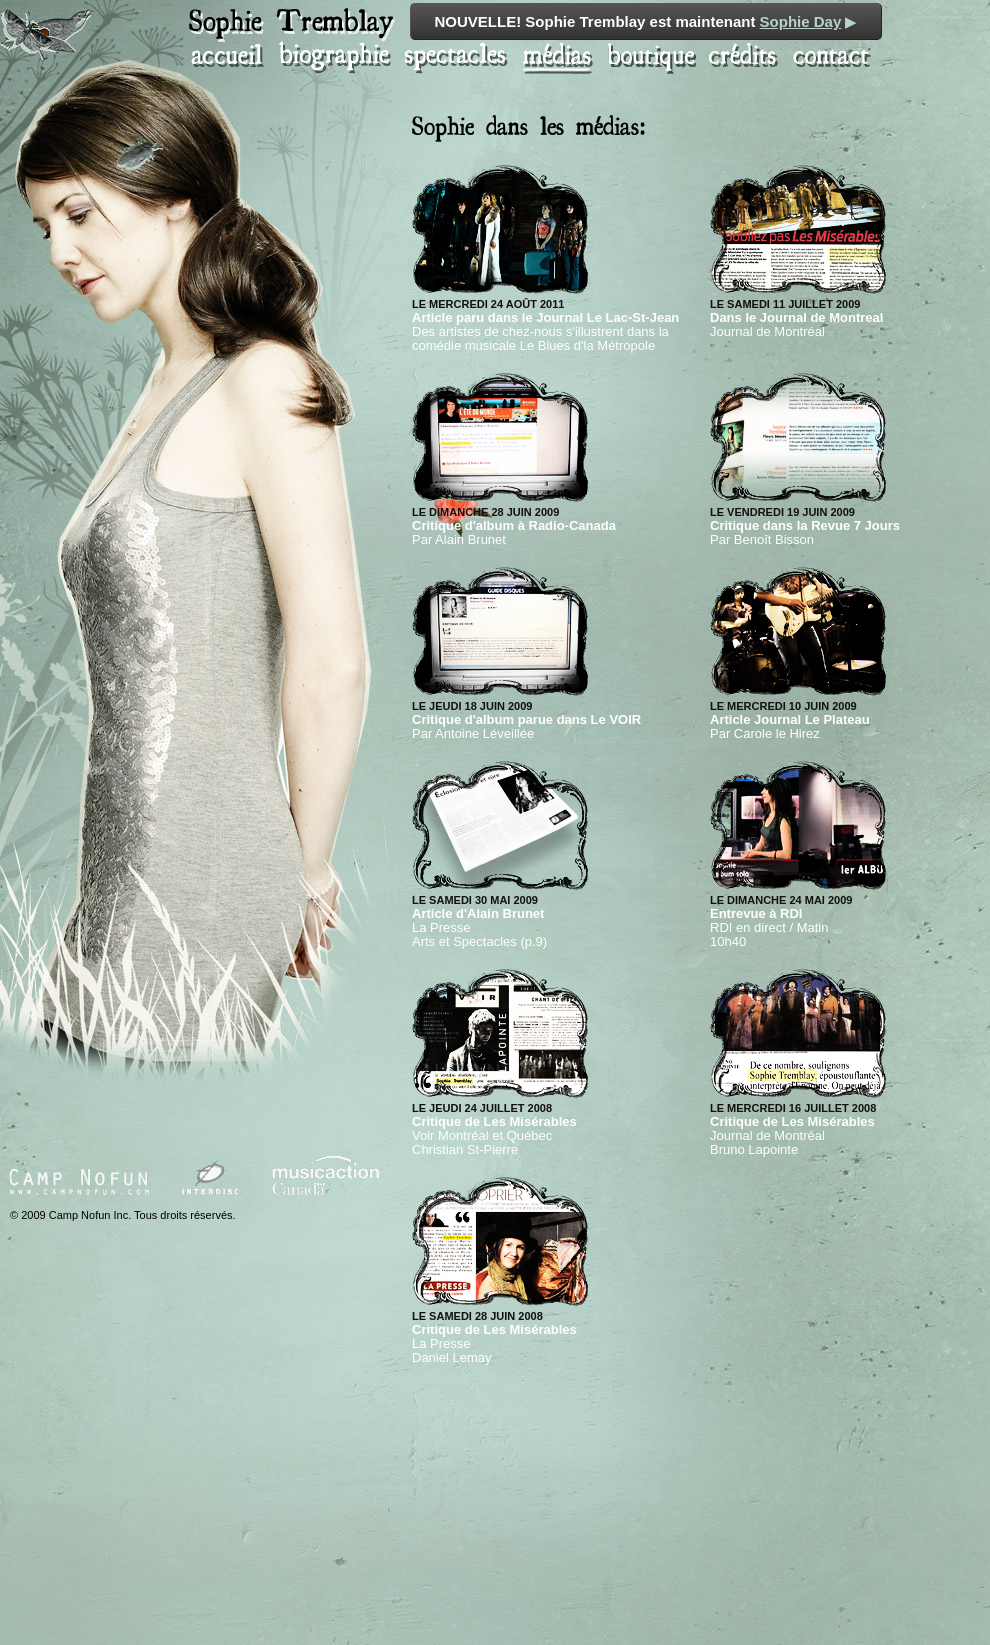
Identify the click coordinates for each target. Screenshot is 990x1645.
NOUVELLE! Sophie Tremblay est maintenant (646, 21)
